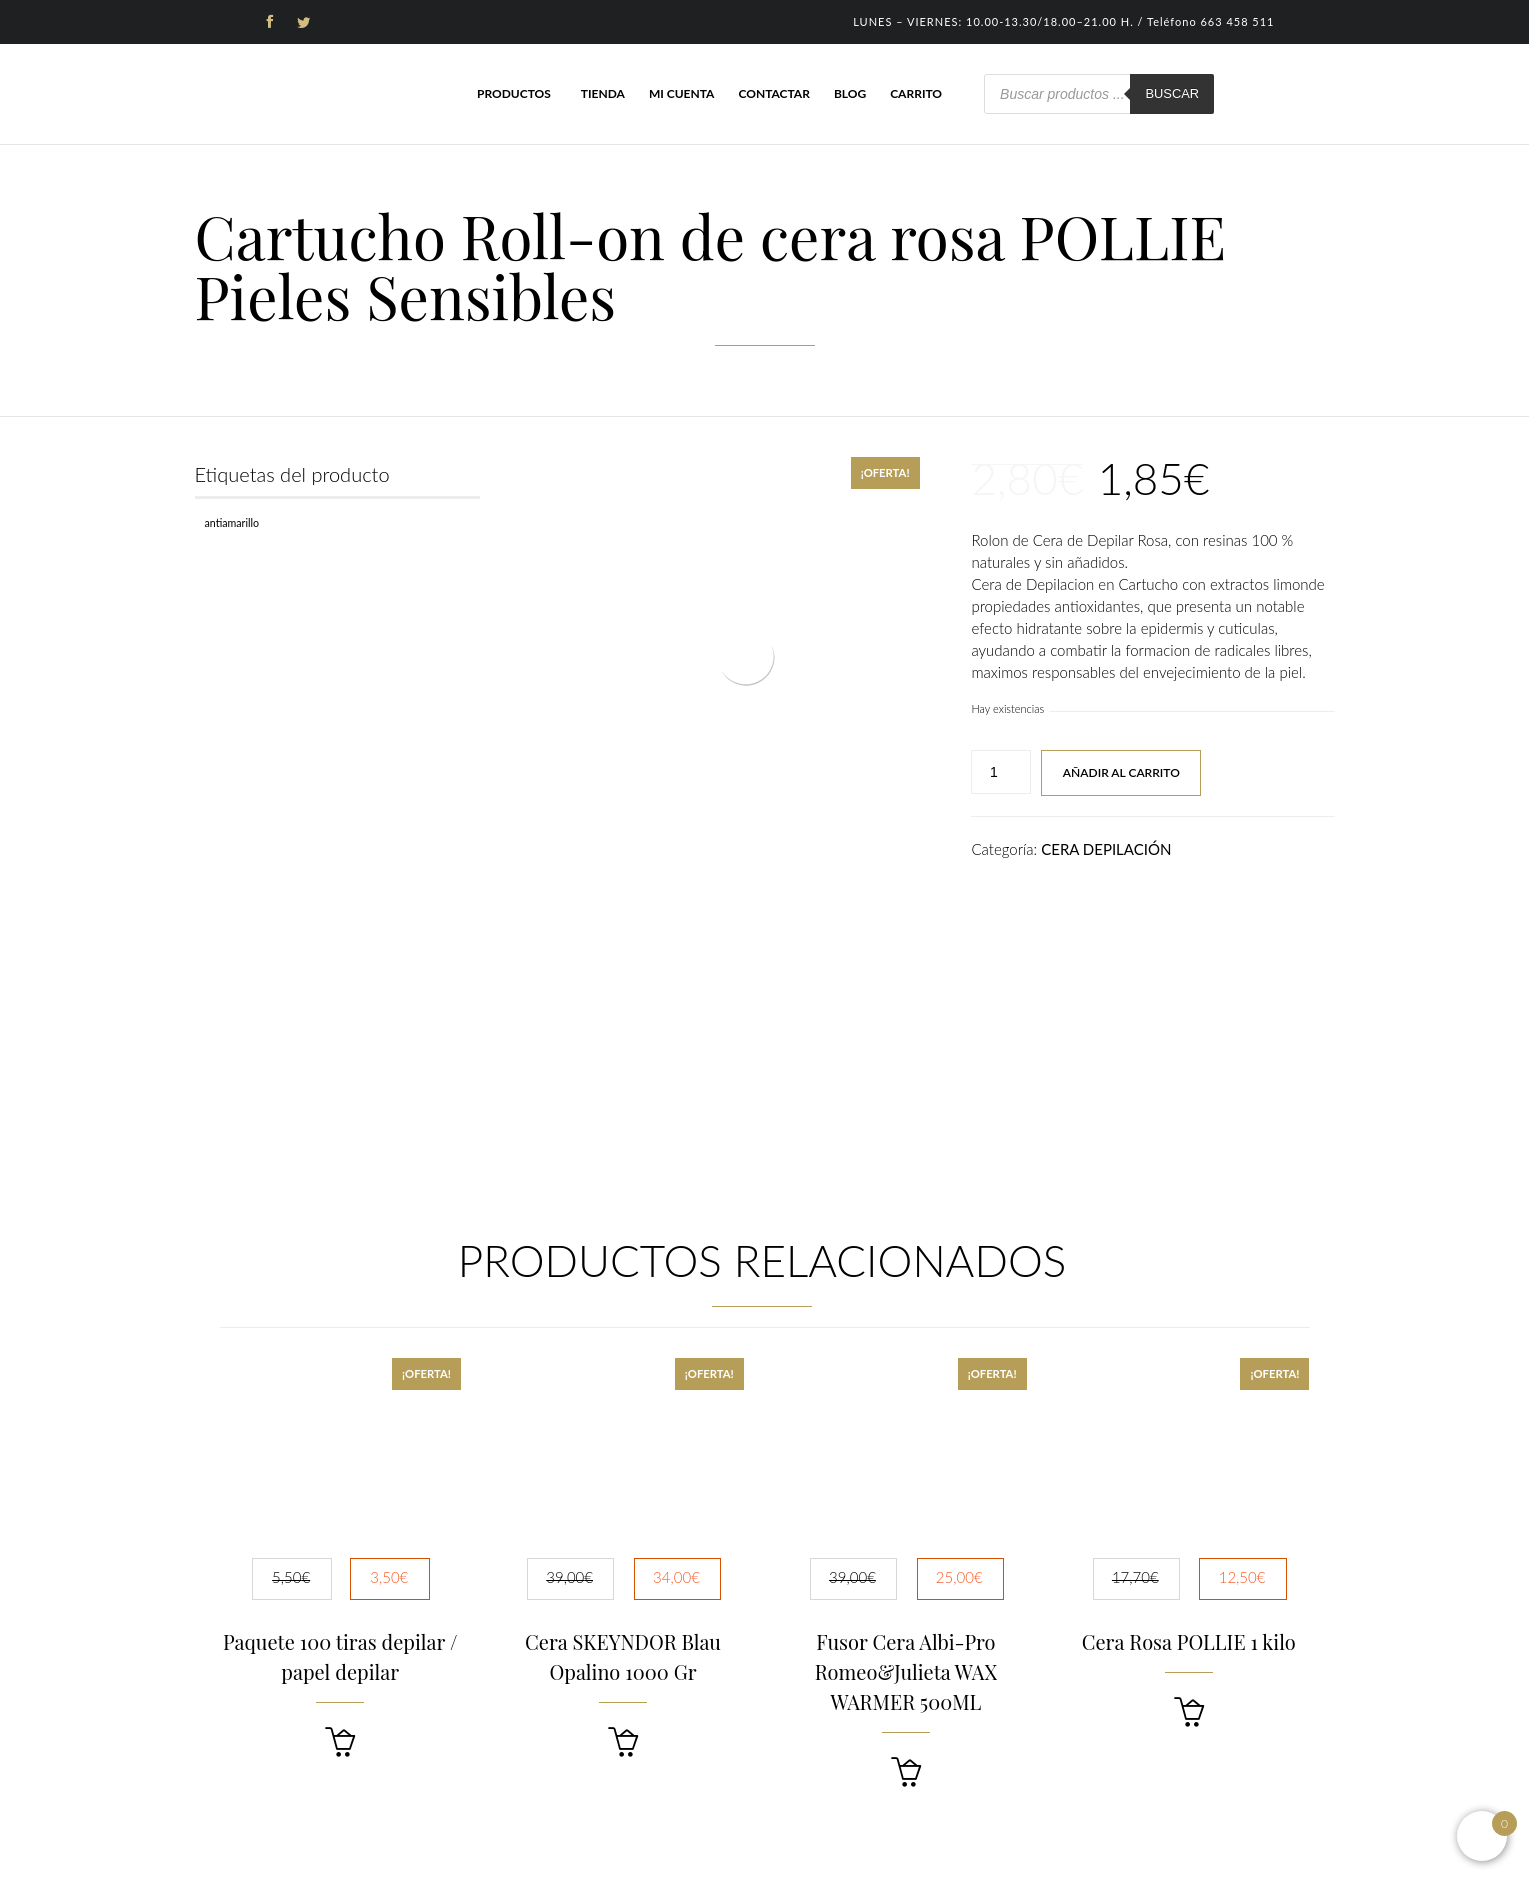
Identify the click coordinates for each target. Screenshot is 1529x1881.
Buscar (1172, 93)
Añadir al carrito (1121, 772)
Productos (514, 93)
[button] (340, 1742)
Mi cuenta (682, 93)
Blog (850, 93)
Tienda (603, 93)
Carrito (916, 93)
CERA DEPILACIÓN (1106, 849)
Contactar (773, 93)
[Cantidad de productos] (1001, 772)
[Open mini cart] (1482, 1836)
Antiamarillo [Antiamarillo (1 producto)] (232, 522)
